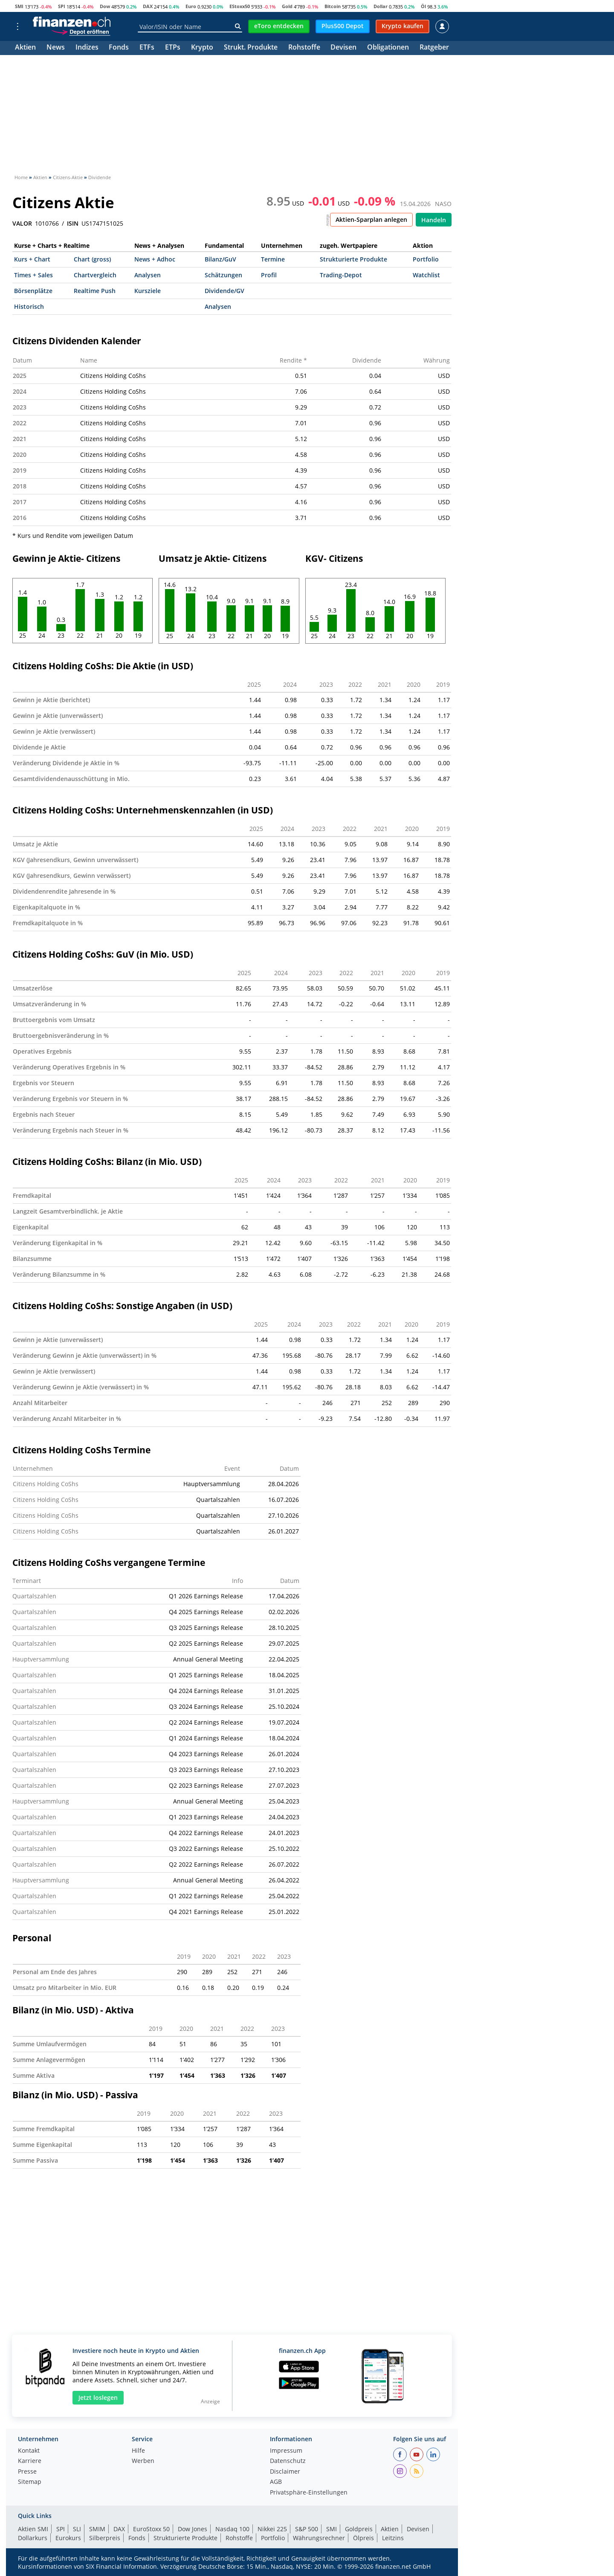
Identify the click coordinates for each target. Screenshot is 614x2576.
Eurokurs (68, 2538)
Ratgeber (434, 48)
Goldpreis (359, 2529)
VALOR (22, 224)
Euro (190, 6)
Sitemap (29, 2482)
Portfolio (426, 259)
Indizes (86, 48)
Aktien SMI (33, 2529)
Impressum (286, 2451)
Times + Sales (33, 275)
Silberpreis (104, 2538)
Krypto (202, 48)
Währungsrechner (319, 2538)
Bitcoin (332, 6)
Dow (105, 6)
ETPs (172, 48)
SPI (61, 6)
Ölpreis (363, 2538)
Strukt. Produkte (251, 48)
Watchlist (426, 275)
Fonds (119, 48)
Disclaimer (285, 2472)
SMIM (97, 2529)
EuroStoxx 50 (151, 2529)
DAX (148, 6)
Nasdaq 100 (232, 2529)
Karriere (29, 2461)
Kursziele (147, 291)
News (55, 48)
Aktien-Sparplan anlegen (371, 219)
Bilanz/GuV (220, 259)
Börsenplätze (33, 291)
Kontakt (29, 2451)
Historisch (29, 306)
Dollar (381, 6)
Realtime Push (95, 291)
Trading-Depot (341, 275)
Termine (273, 259)
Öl (423, 6)
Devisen (343, 48)
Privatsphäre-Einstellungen (309, 2492)
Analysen (147, 275)
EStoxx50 (239, 6)
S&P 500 (306, 2529)
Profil (269, 275)
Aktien (25, 48)
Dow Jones (192, 2529)
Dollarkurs (32, 2538)
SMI (19, 6)
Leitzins (393, 2538)
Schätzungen (223, 275)
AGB (276, 2482)
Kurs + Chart (32, 259)
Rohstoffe (304, 48)
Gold (287, 6)
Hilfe (138, 2451)
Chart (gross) (92, 259)
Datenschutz (288, 2461)
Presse (27, 2472)
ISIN (72, 224)
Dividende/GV (224, 291)
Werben (143, 2461)
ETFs (146, 48)
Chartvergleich (95, 275)
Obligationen (388, 48)
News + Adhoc (154, 259)
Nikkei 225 (272, 2529)
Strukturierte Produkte (353, 259)
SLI (77, 2529)
